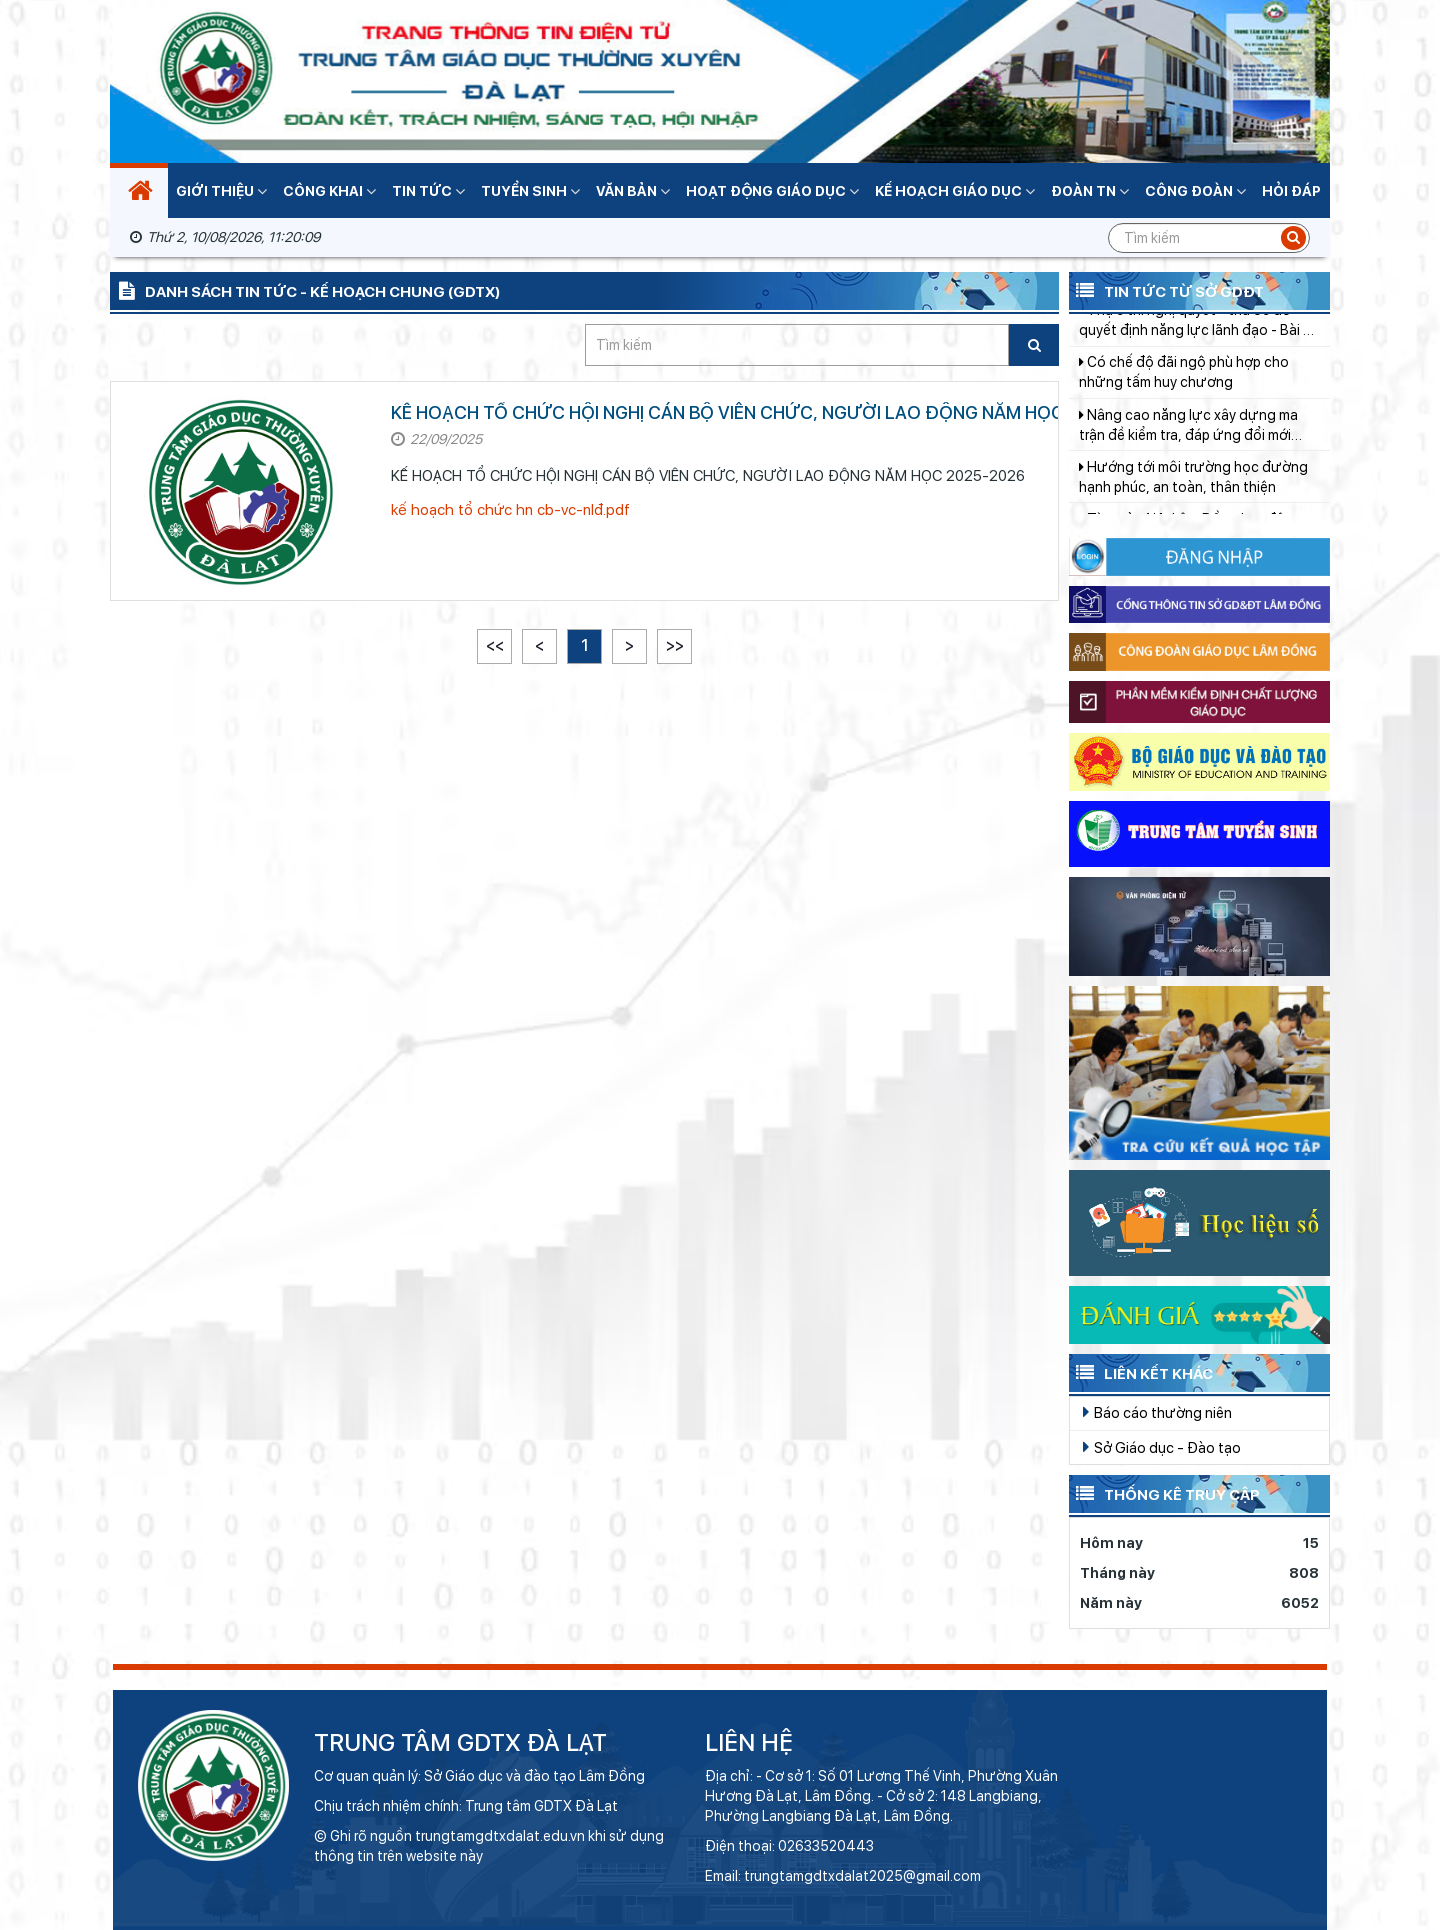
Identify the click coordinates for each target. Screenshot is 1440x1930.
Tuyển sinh (530, 191)
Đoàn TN (1090, 191)
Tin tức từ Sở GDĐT (1166, 290)
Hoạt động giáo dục (772, 191)
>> (675, 645)
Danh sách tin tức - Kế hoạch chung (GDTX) (305, 290)
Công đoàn (1195, 191)
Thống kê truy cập (1164, 1493)
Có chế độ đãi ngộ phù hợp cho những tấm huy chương (1184, 387)
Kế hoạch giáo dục (955, 191)
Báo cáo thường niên (1157, 1412)
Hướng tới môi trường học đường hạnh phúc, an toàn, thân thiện (1193, 492)
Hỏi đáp (1291, 191)
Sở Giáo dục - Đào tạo (1162, 1447)
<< (495, 645)
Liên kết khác (1141, 1372)
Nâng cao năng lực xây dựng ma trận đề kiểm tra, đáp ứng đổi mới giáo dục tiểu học (1188, 441)
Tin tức (428, 191)
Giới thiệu (221, 191)
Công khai (329, 191)
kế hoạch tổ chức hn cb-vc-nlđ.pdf (510, 510)
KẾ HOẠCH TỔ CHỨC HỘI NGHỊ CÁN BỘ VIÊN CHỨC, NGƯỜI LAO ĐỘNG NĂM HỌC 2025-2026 (779, 412)
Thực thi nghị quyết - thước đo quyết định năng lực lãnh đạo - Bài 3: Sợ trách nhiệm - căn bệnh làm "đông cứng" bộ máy (1197, 336)
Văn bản (633, 191)
